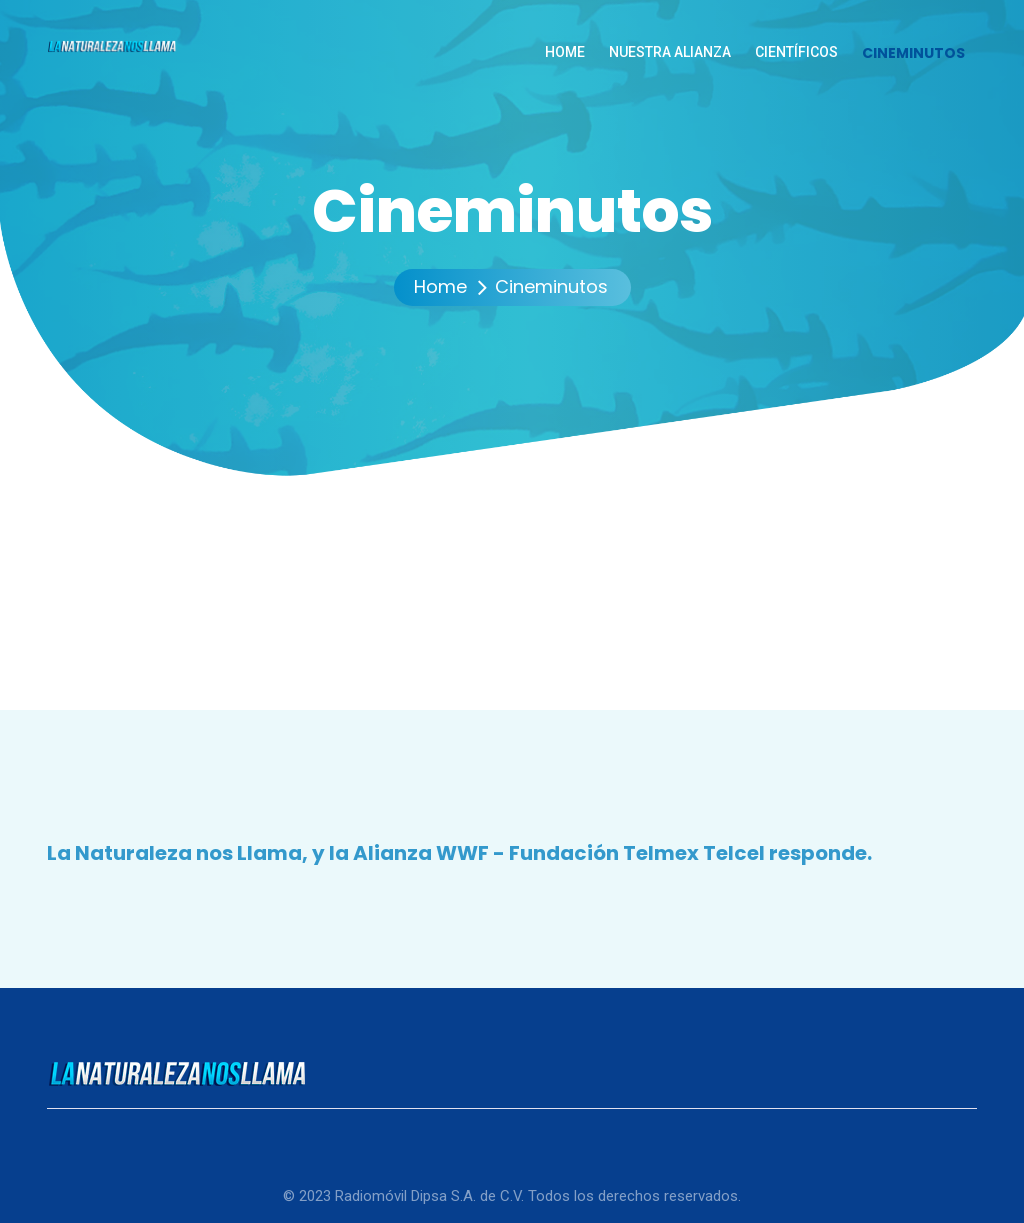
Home (440, 286)
